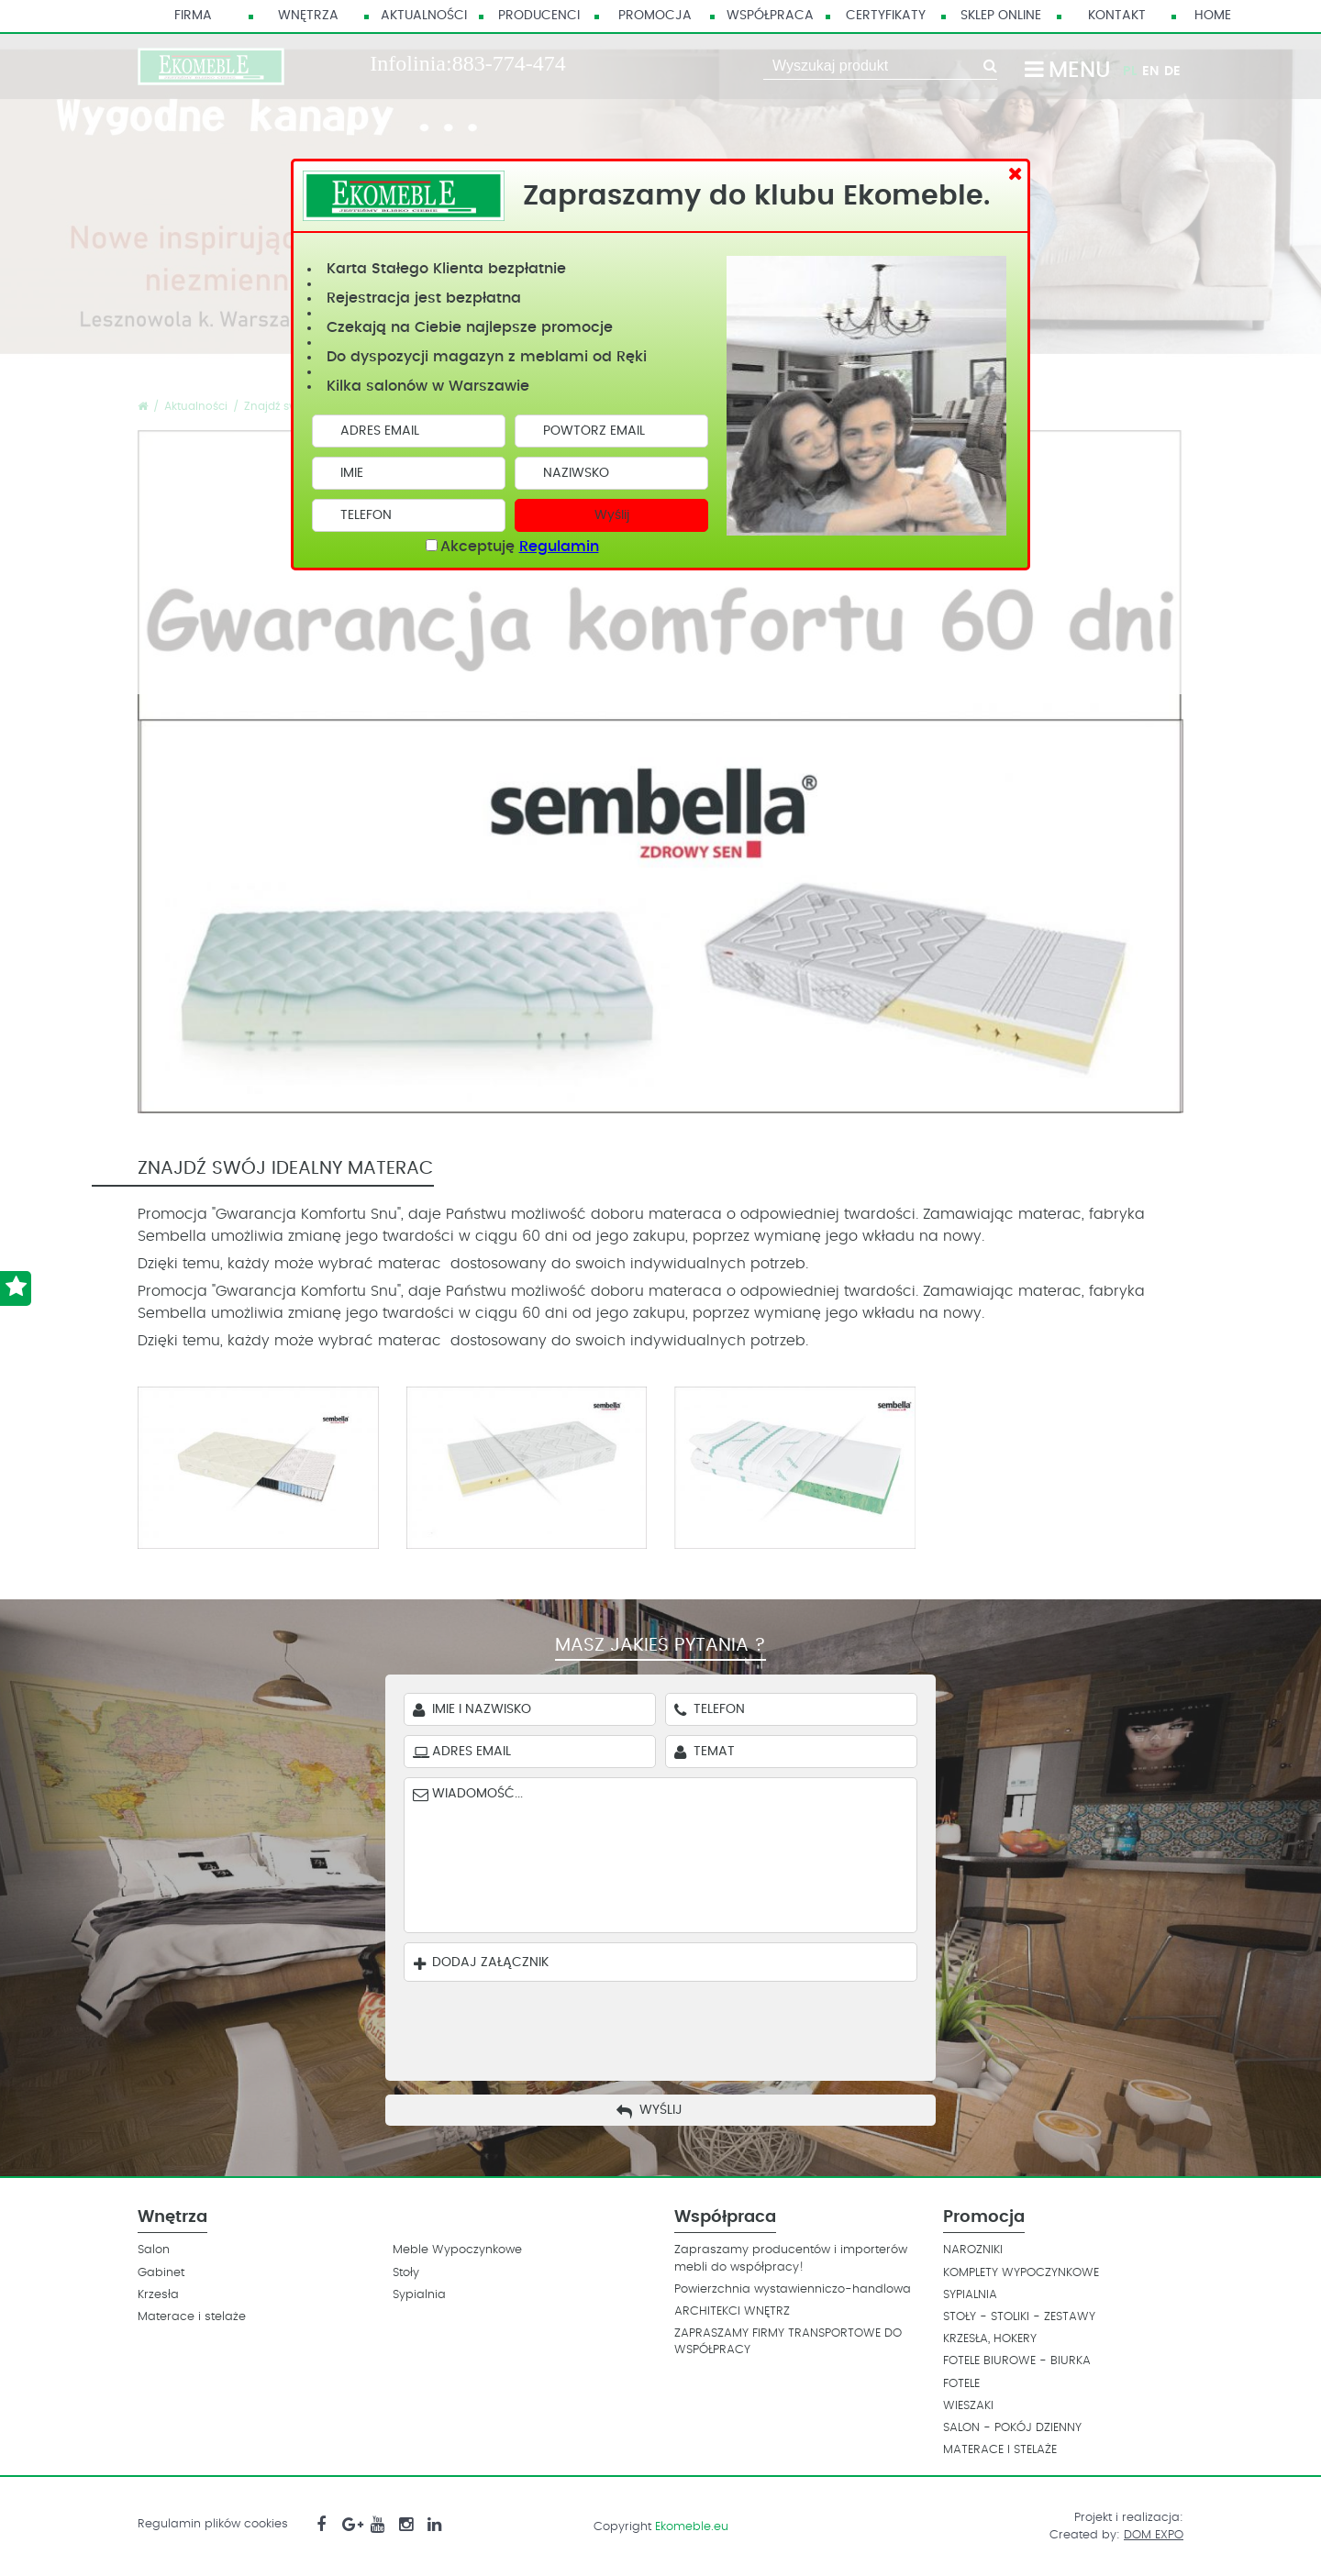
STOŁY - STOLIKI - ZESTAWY (1019, 2317)
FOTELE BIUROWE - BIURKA (1017, 2361)
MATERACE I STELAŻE (1000, 2450)
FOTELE (961, 2384)
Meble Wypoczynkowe (457, 2250)
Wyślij (611, 515)
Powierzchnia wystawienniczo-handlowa (792, 2289)
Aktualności (424, 15)
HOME (1212, 15)
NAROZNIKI (973, 2250)
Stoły (406, 2273)
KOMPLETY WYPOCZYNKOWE (1021, 2273)
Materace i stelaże (192, 2317)
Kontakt (1117, 15)
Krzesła (158, 2295)
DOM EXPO (1153, 2535)
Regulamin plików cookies (213, 2524)
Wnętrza (308, 15)
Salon (154, 2250)
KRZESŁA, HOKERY (990, 2339)
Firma (193, 15)
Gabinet (161, 2273)
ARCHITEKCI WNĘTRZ (732, 2311)
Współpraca (770, 15)
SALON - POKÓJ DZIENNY (1012, 2428)
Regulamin (559, 546)
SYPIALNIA (970, 2295)
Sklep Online (1000, 15)
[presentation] (674, 2026)
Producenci (539, 15)
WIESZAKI (968, 2406)
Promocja (655, 15)
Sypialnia (419, 2295)
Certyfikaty (886, 15)
